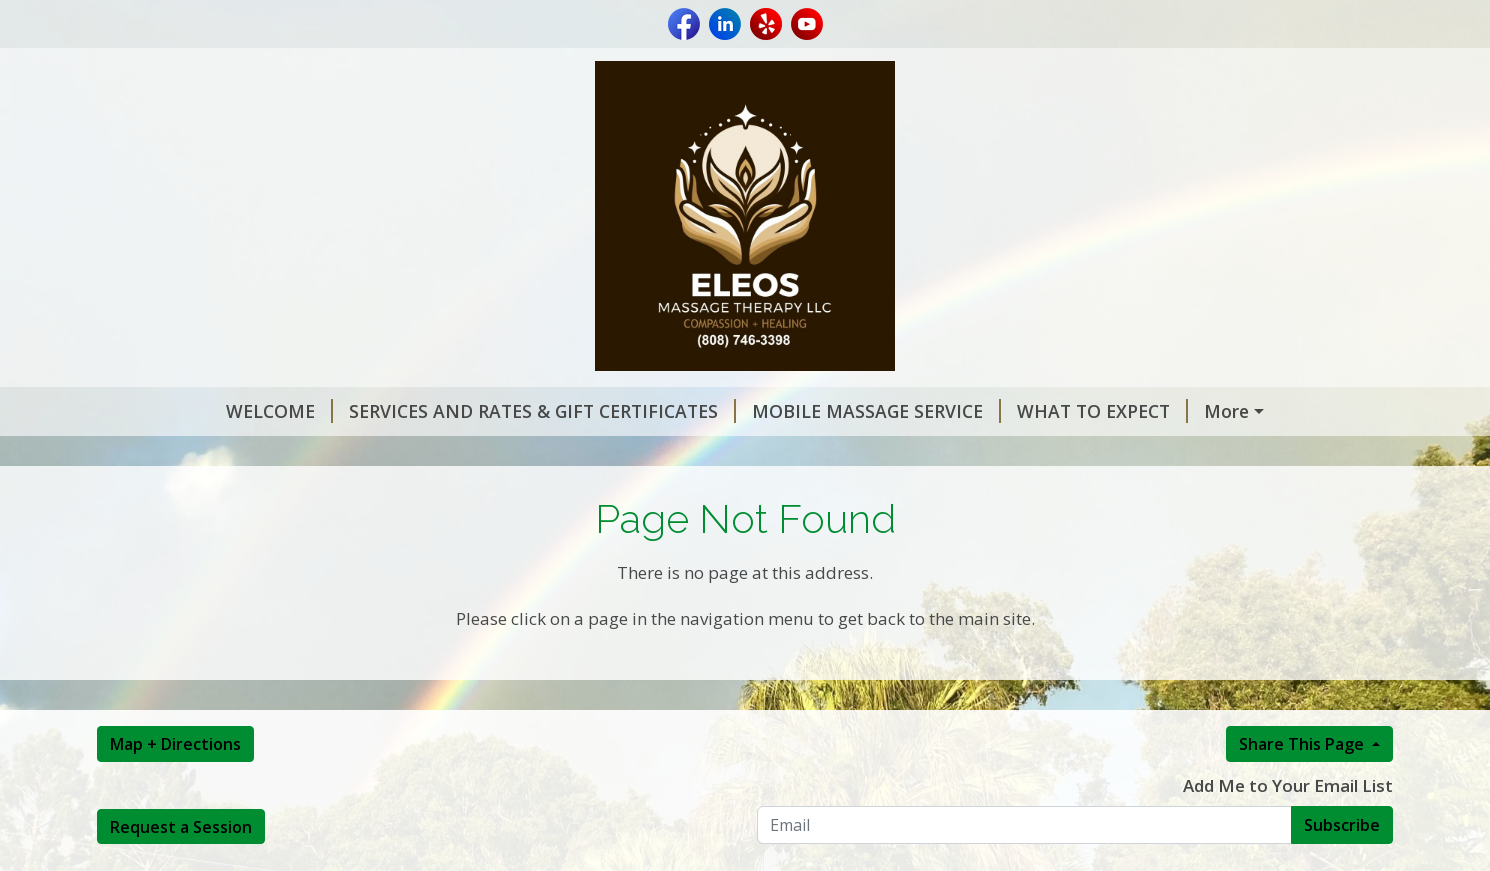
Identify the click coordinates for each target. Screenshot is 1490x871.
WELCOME (166, 411)
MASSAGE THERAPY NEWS (234, 454)
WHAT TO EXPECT (989, 411)
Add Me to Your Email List (1288, 827)
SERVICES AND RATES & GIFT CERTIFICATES (429, 411)
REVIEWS (408, 454)
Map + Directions (175, 786)
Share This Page (1303, 786)
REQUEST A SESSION (1188, 411)
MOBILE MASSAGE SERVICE (763, 411)
